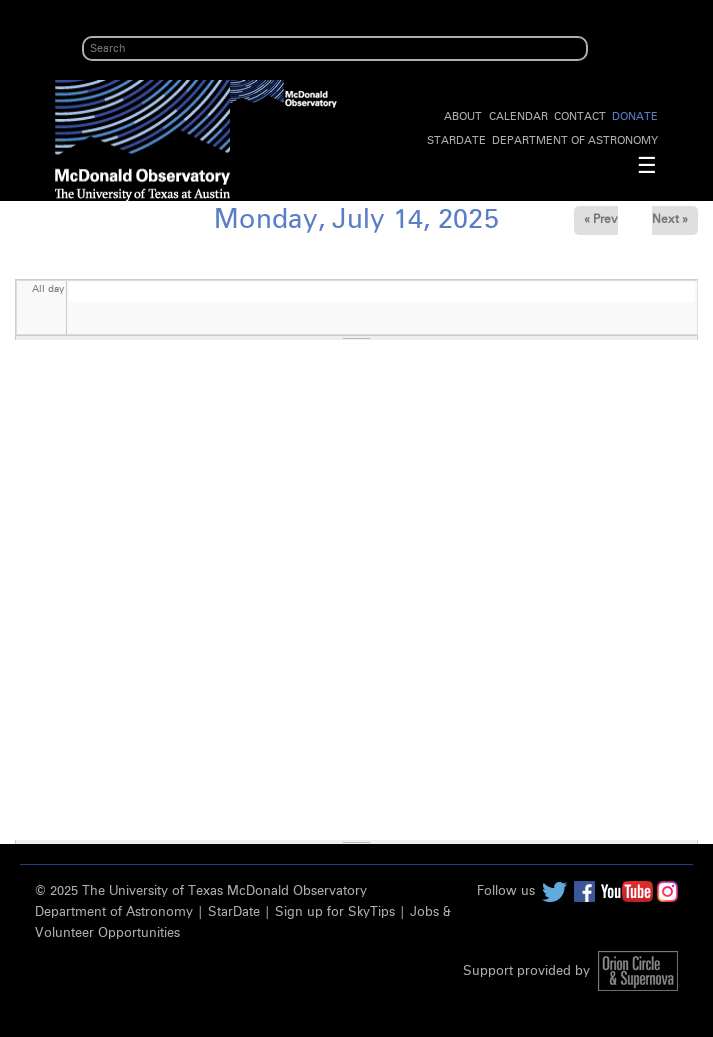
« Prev (601, 220)
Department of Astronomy (575, 140)
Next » (670, 220)
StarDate (456, 140)
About (463, 116)
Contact (580, 116)
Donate (635, 116)
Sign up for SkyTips (335, 912)
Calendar (518, 116)
